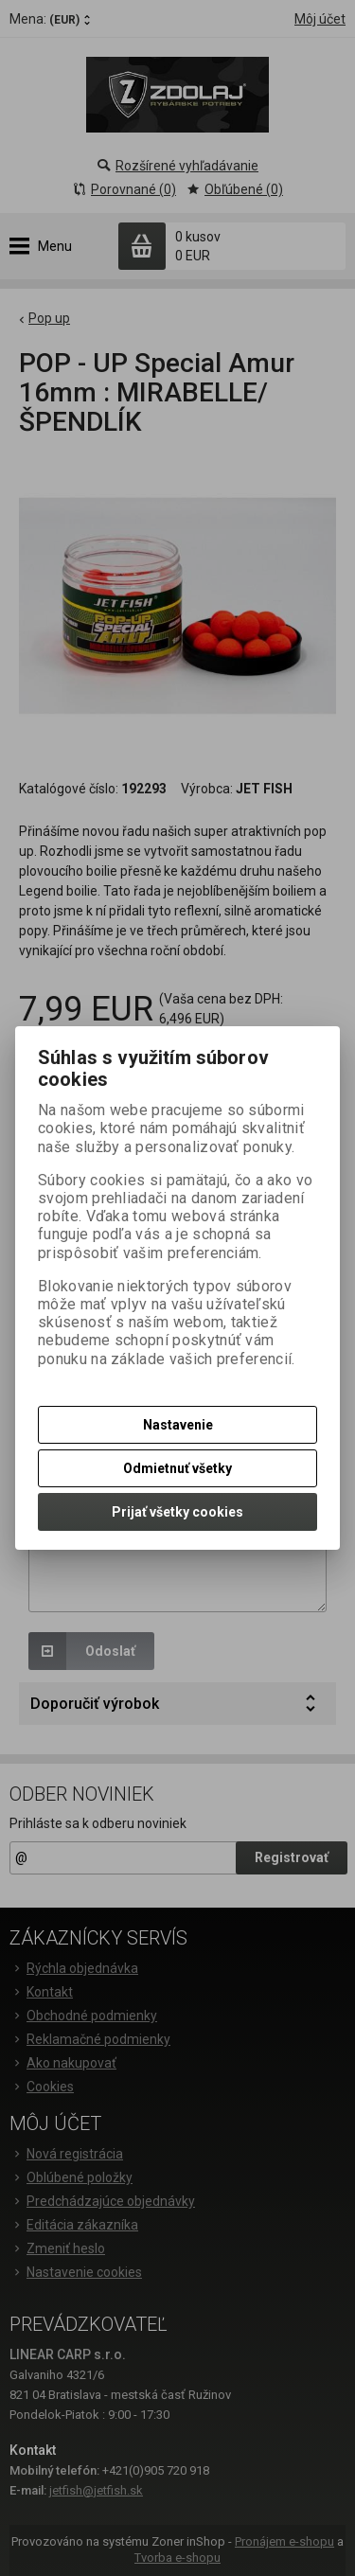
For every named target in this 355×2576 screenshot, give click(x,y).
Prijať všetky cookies (177, 1511)
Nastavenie (178, 1424)
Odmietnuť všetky (177, 1468)
